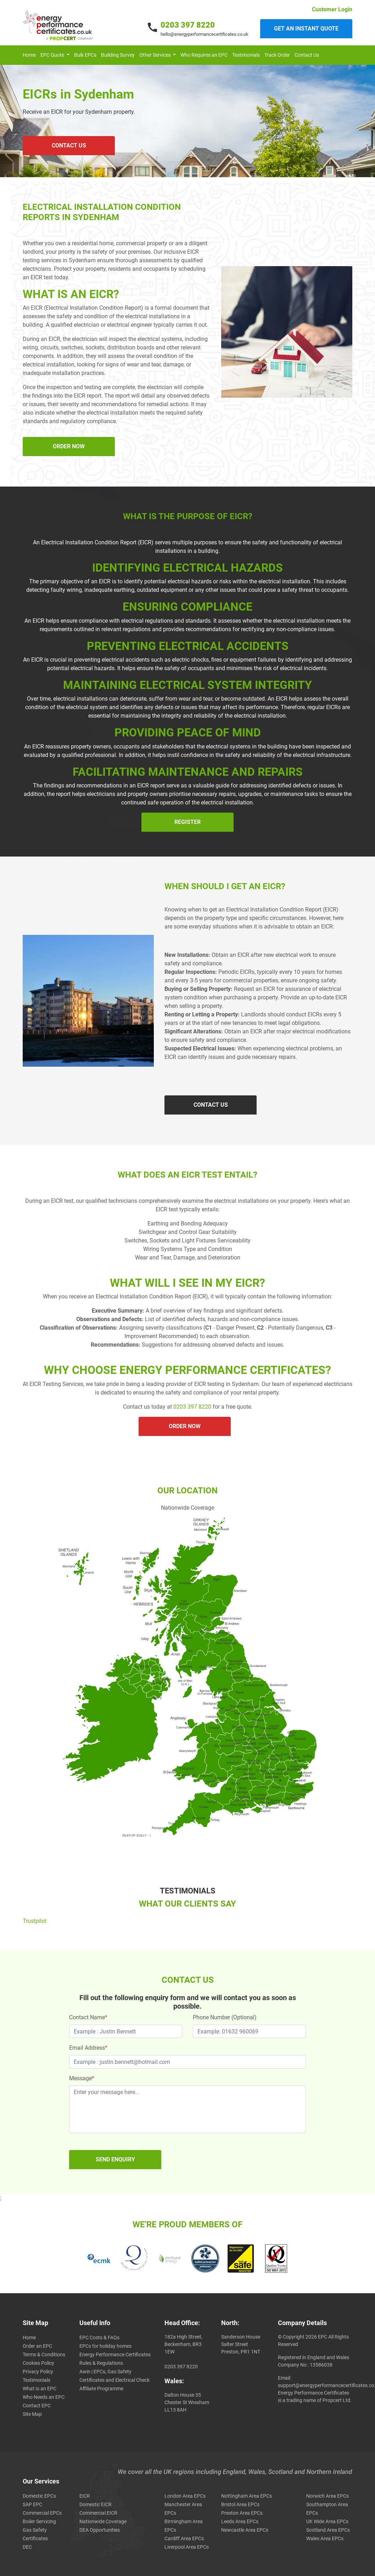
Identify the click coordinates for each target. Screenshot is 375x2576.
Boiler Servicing (39, 2521)
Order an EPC (37, 2346)
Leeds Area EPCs (239, 2521)
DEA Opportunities (99, 2530)
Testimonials (246, 55)
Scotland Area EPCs (328, 2530)
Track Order (277, 55)
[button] (54, 55)
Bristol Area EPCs (240, 2504)
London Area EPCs (185, 2496)
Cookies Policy (38, 2363)
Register (187, 822)
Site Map (32, 2414)
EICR (84, 2496)
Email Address (88, 2047)
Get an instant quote (306, 28)
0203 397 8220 (188, 25)
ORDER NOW (69, 446)
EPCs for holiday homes (105, 2346)
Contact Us (307, 55)
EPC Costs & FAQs (99, 2337)
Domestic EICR (95, 2504)
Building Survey (118, 55)
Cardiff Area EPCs (184, 2538)
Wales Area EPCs (324, 2538)
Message (81, 2078)
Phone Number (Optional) (225, 2017)
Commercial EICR (98, 2513)
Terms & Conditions (44, 2354)
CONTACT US (69, 145)
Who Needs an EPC (44, 2397)
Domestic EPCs (39, 2496)
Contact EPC (37, 2405)
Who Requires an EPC (204, 55)
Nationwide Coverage (103, 2521)
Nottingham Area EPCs (246, 2496)
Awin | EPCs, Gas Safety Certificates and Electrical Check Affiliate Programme (114, 2380)
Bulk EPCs (85, 55)
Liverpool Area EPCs (186, 2547)
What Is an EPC (39, 2388)
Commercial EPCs (42, 2513)
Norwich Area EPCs (327, 2496)
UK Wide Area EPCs (327, 2521)
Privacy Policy (38, 2371)
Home (29, 55)
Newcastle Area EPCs (244, 2530)
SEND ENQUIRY (115, 2159)
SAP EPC (32, 2504)
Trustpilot (34, 1921)
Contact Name (88, 2017)
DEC (27, 2547)
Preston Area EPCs (242, 2513)
